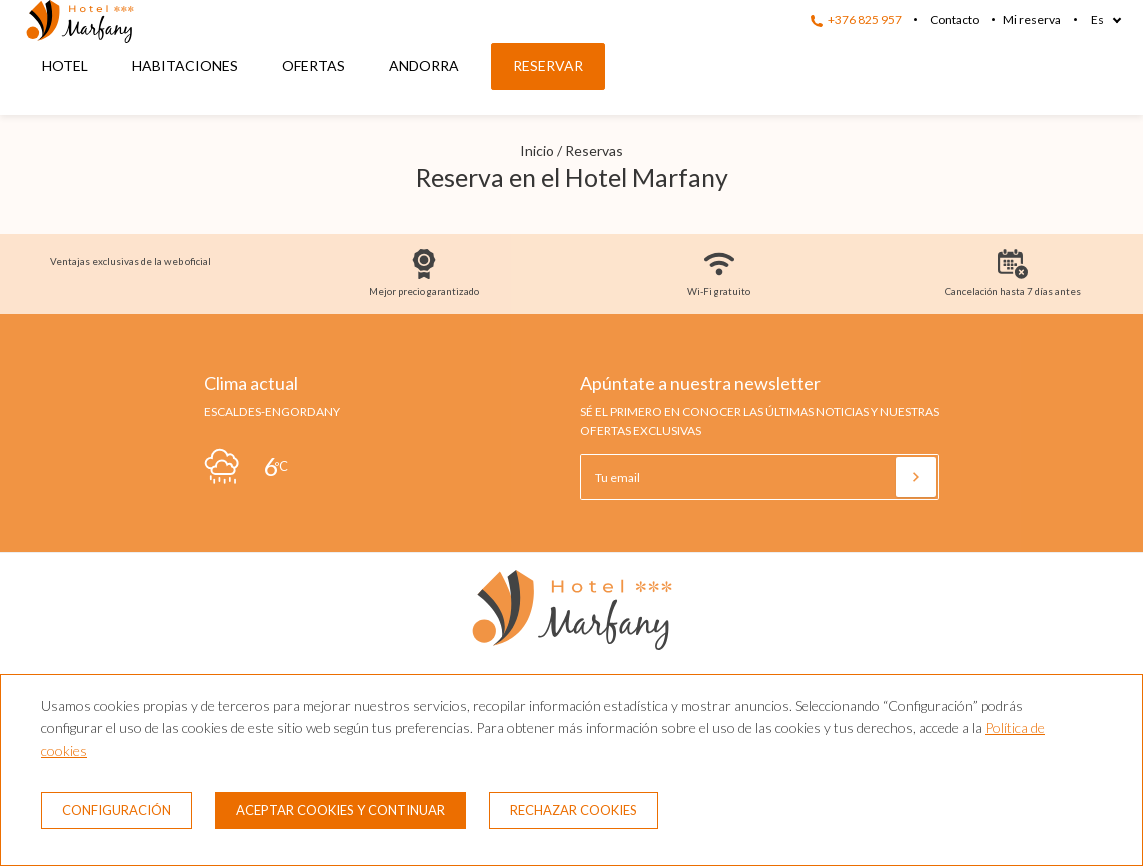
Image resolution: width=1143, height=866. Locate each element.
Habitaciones (185, 65)
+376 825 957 (856, 19)
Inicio (537, 150)
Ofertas (313, 65)
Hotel (65, 65)
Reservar (548, 65)
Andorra (424, 65)
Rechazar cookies (573, 810)
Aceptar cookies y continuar (340, 810)
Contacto (954, 19)
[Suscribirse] (916, 477)
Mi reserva (1032, 19)
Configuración (116, 810)
